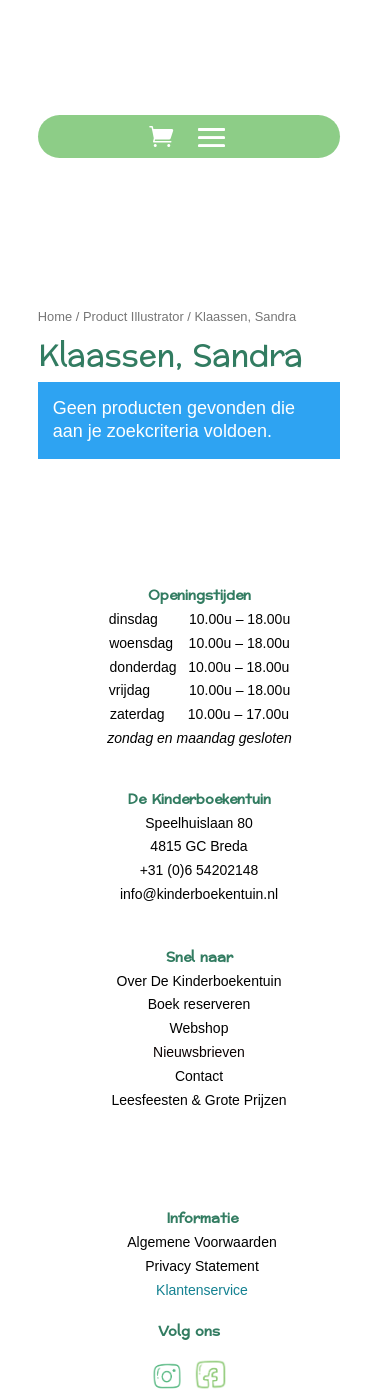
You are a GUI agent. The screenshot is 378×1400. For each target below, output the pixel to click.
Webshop (199, 1028)
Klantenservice (202, 1290)
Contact (199, 1076)
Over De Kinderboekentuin (199, 981)
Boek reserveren (199, 1004)
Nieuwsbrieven (199, 1052)
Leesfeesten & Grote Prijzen (198, 1100)
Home (55, 316)
